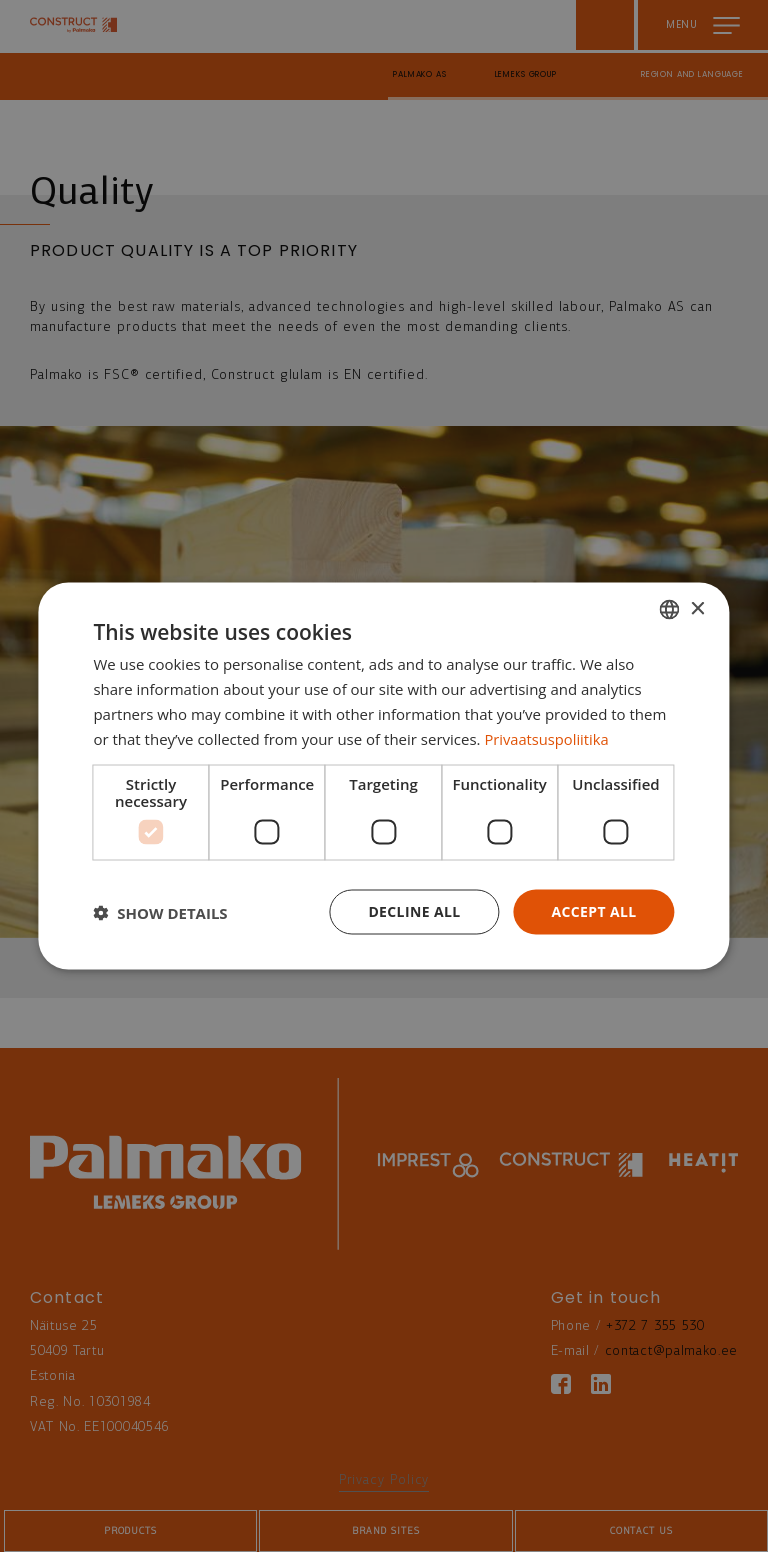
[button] (160, 912)
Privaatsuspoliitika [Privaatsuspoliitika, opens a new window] (547, 738)
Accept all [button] (593, 911)
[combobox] (670, 609)
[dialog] (383, 775)
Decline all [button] (414, 911)
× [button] (697, 608)
